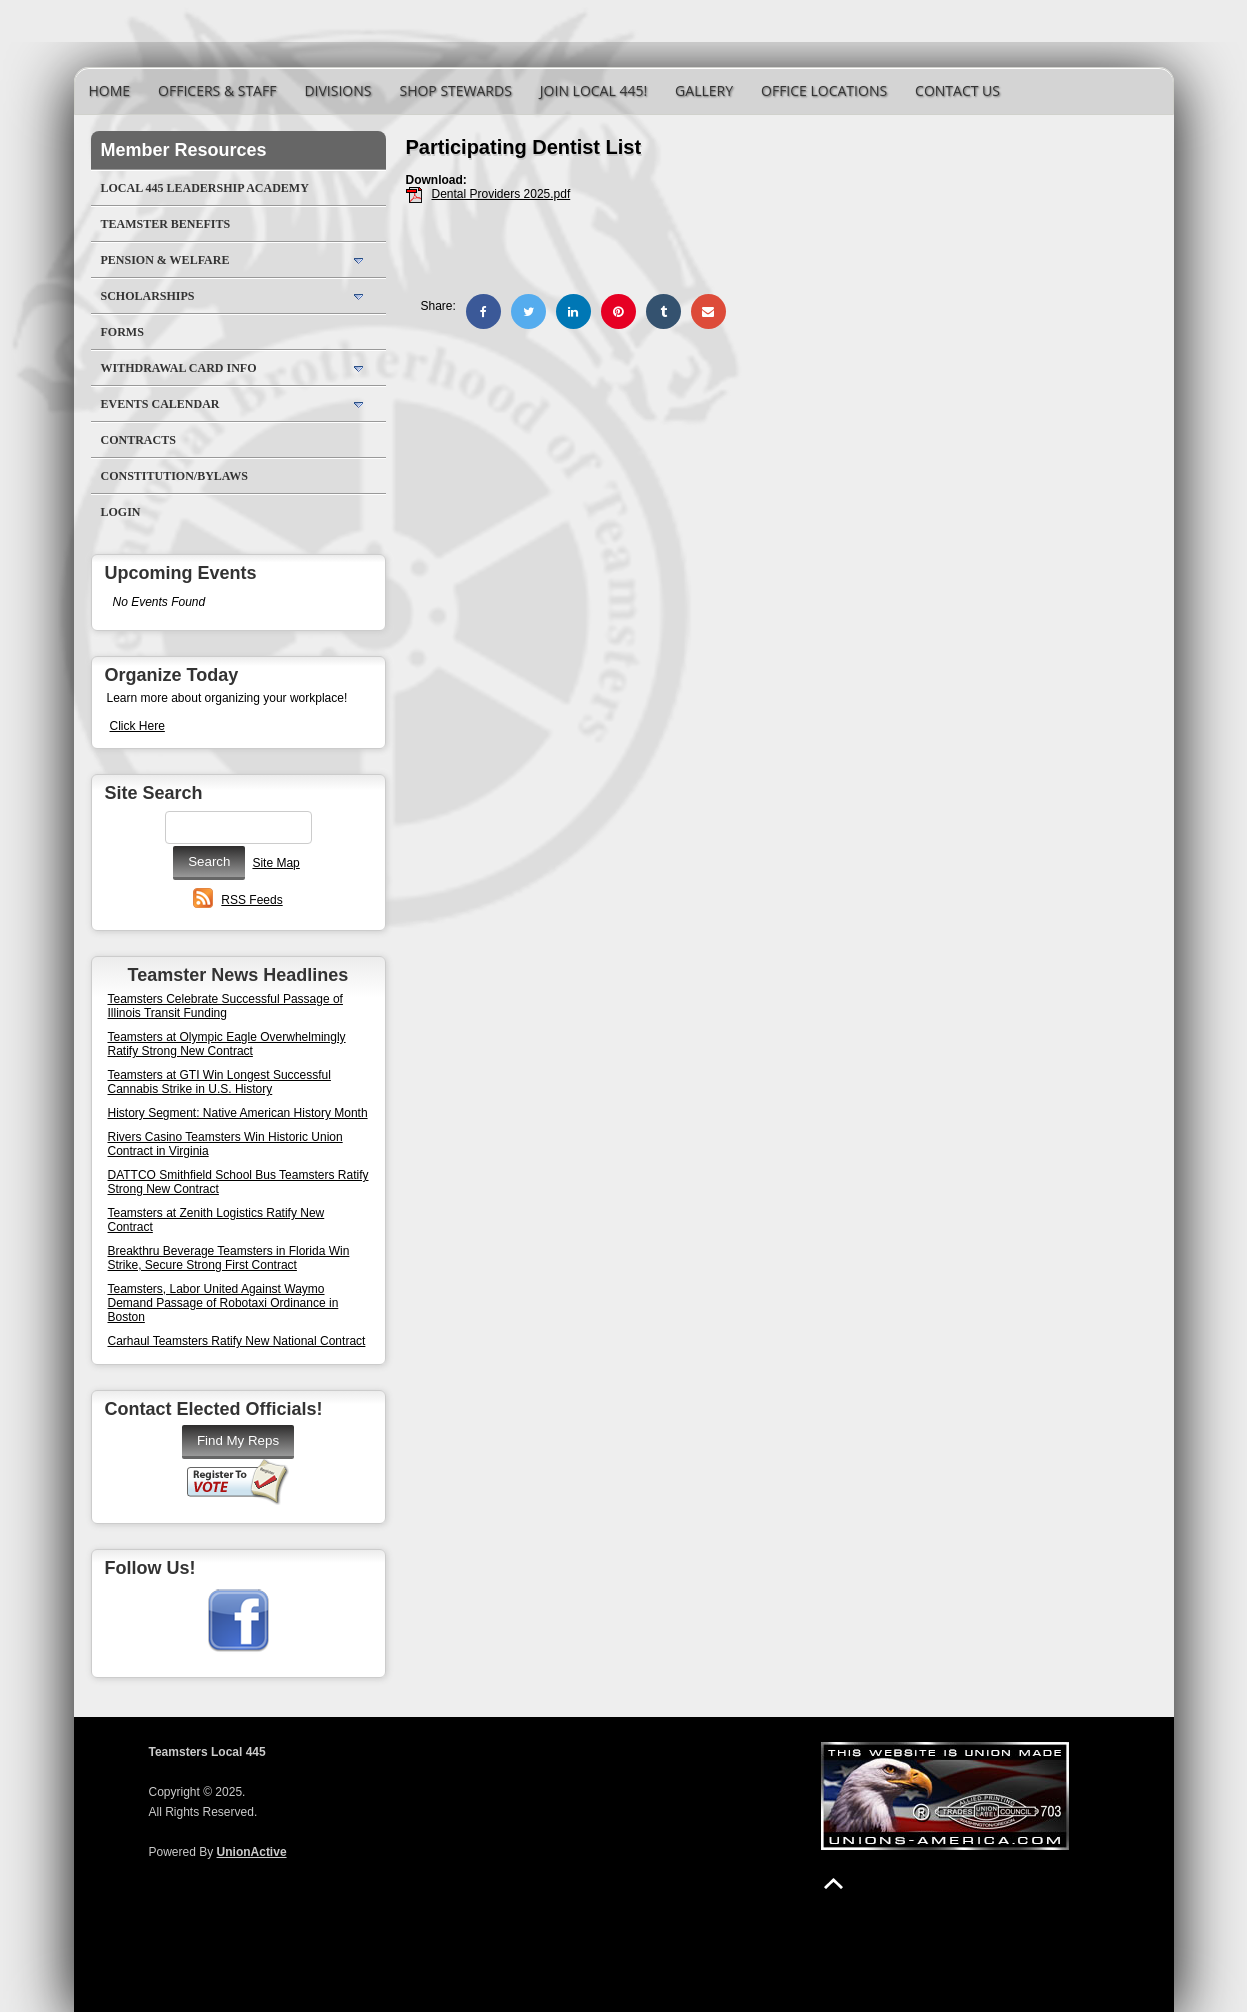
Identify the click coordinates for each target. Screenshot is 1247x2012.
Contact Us (957, 90)
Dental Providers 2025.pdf (501, 194)
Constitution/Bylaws (174, 476)
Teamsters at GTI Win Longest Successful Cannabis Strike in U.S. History (219, 1082)
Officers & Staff (217, 90)
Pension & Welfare (165, 260)
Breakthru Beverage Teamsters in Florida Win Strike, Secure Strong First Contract (229, 1258)
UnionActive (252, 1852)
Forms (122, 332)
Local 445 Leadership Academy (205, 188)
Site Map (275, 863)
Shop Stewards (455, 90)
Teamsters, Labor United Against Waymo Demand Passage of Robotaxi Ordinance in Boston (223, 1303)
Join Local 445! (593, 90)
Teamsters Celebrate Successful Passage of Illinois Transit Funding (225, 1006)
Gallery (704, 90)
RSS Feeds (251, 900)
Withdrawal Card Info (179, 368)
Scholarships (148, 296)
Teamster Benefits (166, 224)
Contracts (138, 440)
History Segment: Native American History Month (238, 1113)
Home (110, 90)
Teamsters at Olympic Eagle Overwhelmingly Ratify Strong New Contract (227, 1044)
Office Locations (824, 90)
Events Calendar (160, 404)
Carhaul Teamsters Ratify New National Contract (237, 1341)
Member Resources (184, 150)
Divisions (337, 90)
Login (121, 512)
